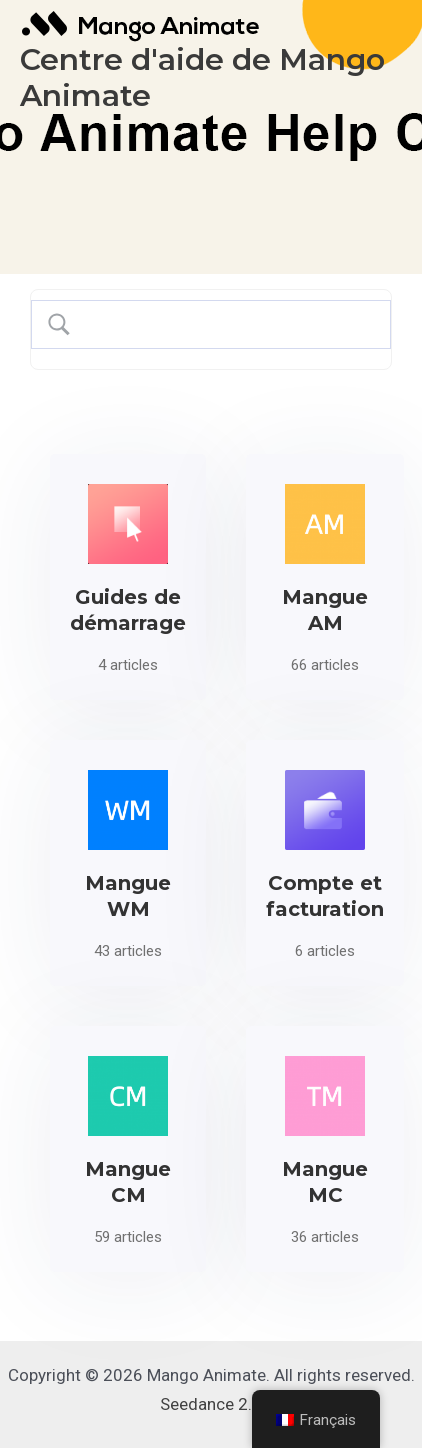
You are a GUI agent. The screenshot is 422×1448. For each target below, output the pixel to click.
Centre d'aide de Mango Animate (202, 77)
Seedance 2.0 (211, 1404)
